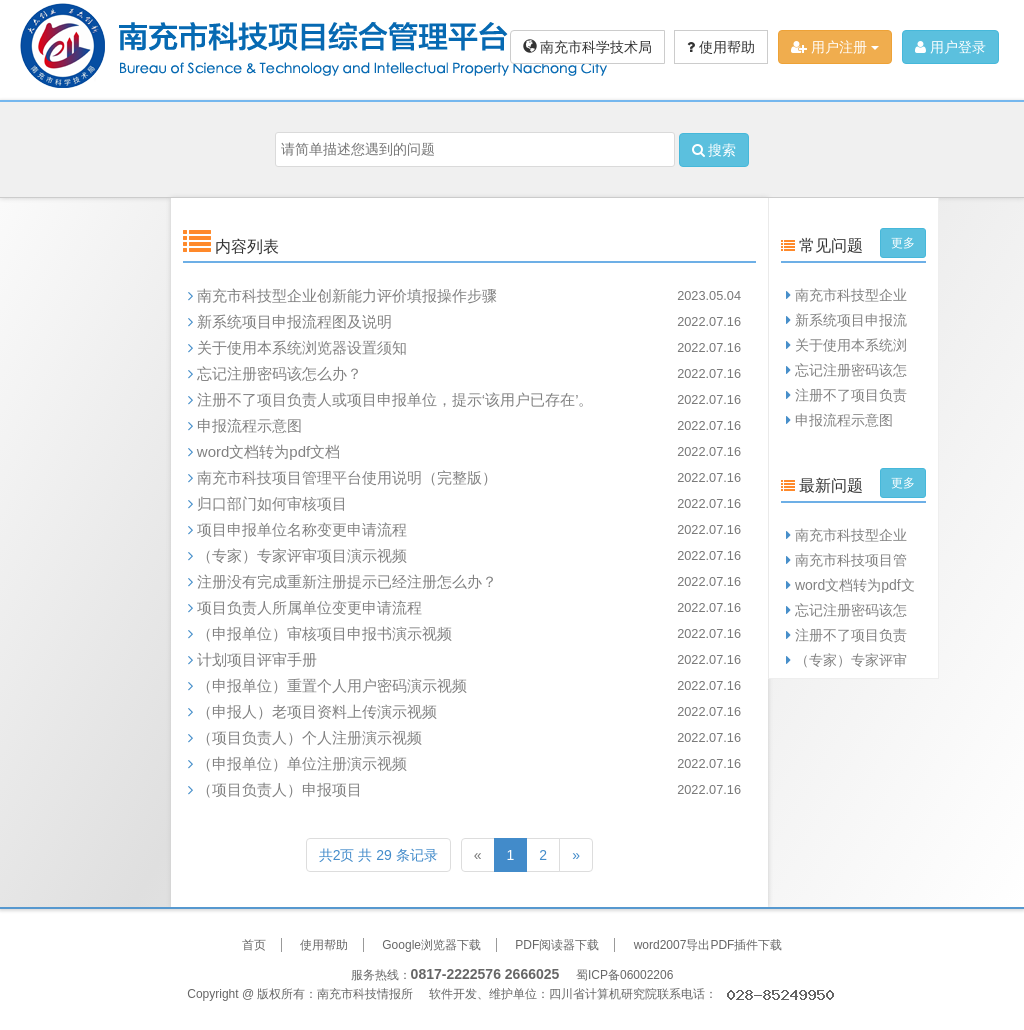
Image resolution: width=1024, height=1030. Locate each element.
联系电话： (747, 994)
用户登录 (950, 47)
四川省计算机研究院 (603, 994)
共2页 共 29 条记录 (378, 855)
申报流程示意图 (249, 425)
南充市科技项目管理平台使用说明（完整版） (347, 477)
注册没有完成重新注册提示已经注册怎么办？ (347, 581)
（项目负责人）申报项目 (279, 789)
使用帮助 (721, 47)
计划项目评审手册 (257, 659)
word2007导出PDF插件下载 (708, 945)
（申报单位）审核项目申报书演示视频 (324, 633)
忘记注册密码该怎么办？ (279, 373)
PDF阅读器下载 (557, 945)
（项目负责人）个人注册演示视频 (309, 737)
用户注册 (835, 47)
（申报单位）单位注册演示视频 (302, 763)
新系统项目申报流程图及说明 (294, 321)
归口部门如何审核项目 (272, 503)
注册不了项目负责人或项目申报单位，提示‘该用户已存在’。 (395, 399)
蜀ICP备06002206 (624, 975)
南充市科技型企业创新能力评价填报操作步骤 (347, 295)
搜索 (714, 150)
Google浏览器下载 (431, 945)
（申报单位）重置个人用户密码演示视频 (332, 685)
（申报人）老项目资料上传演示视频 (317, 711)
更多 (903, 243)
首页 (254, 945)
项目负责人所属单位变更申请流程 (309, 607)
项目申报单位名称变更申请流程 (302, 529)
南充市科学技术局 (588, 47)
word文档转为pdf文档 (268, 451)
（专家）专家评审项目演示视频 (302, 555)
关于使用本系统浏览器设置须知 (302, 347)
